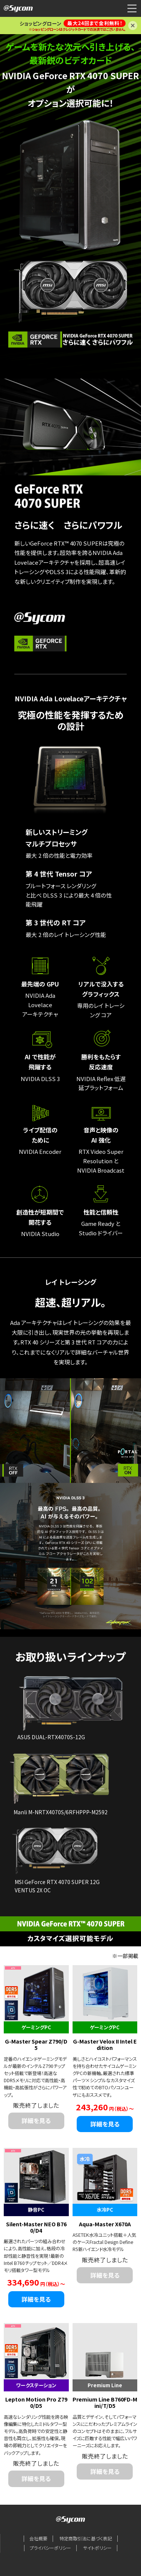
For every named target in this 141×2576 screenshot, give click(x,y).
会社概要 (38, 2538)
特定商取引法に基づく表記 (85, 2538)
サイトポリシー (97, 2547)
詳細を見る (105, 2123)
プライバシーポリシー (50, 2547)
